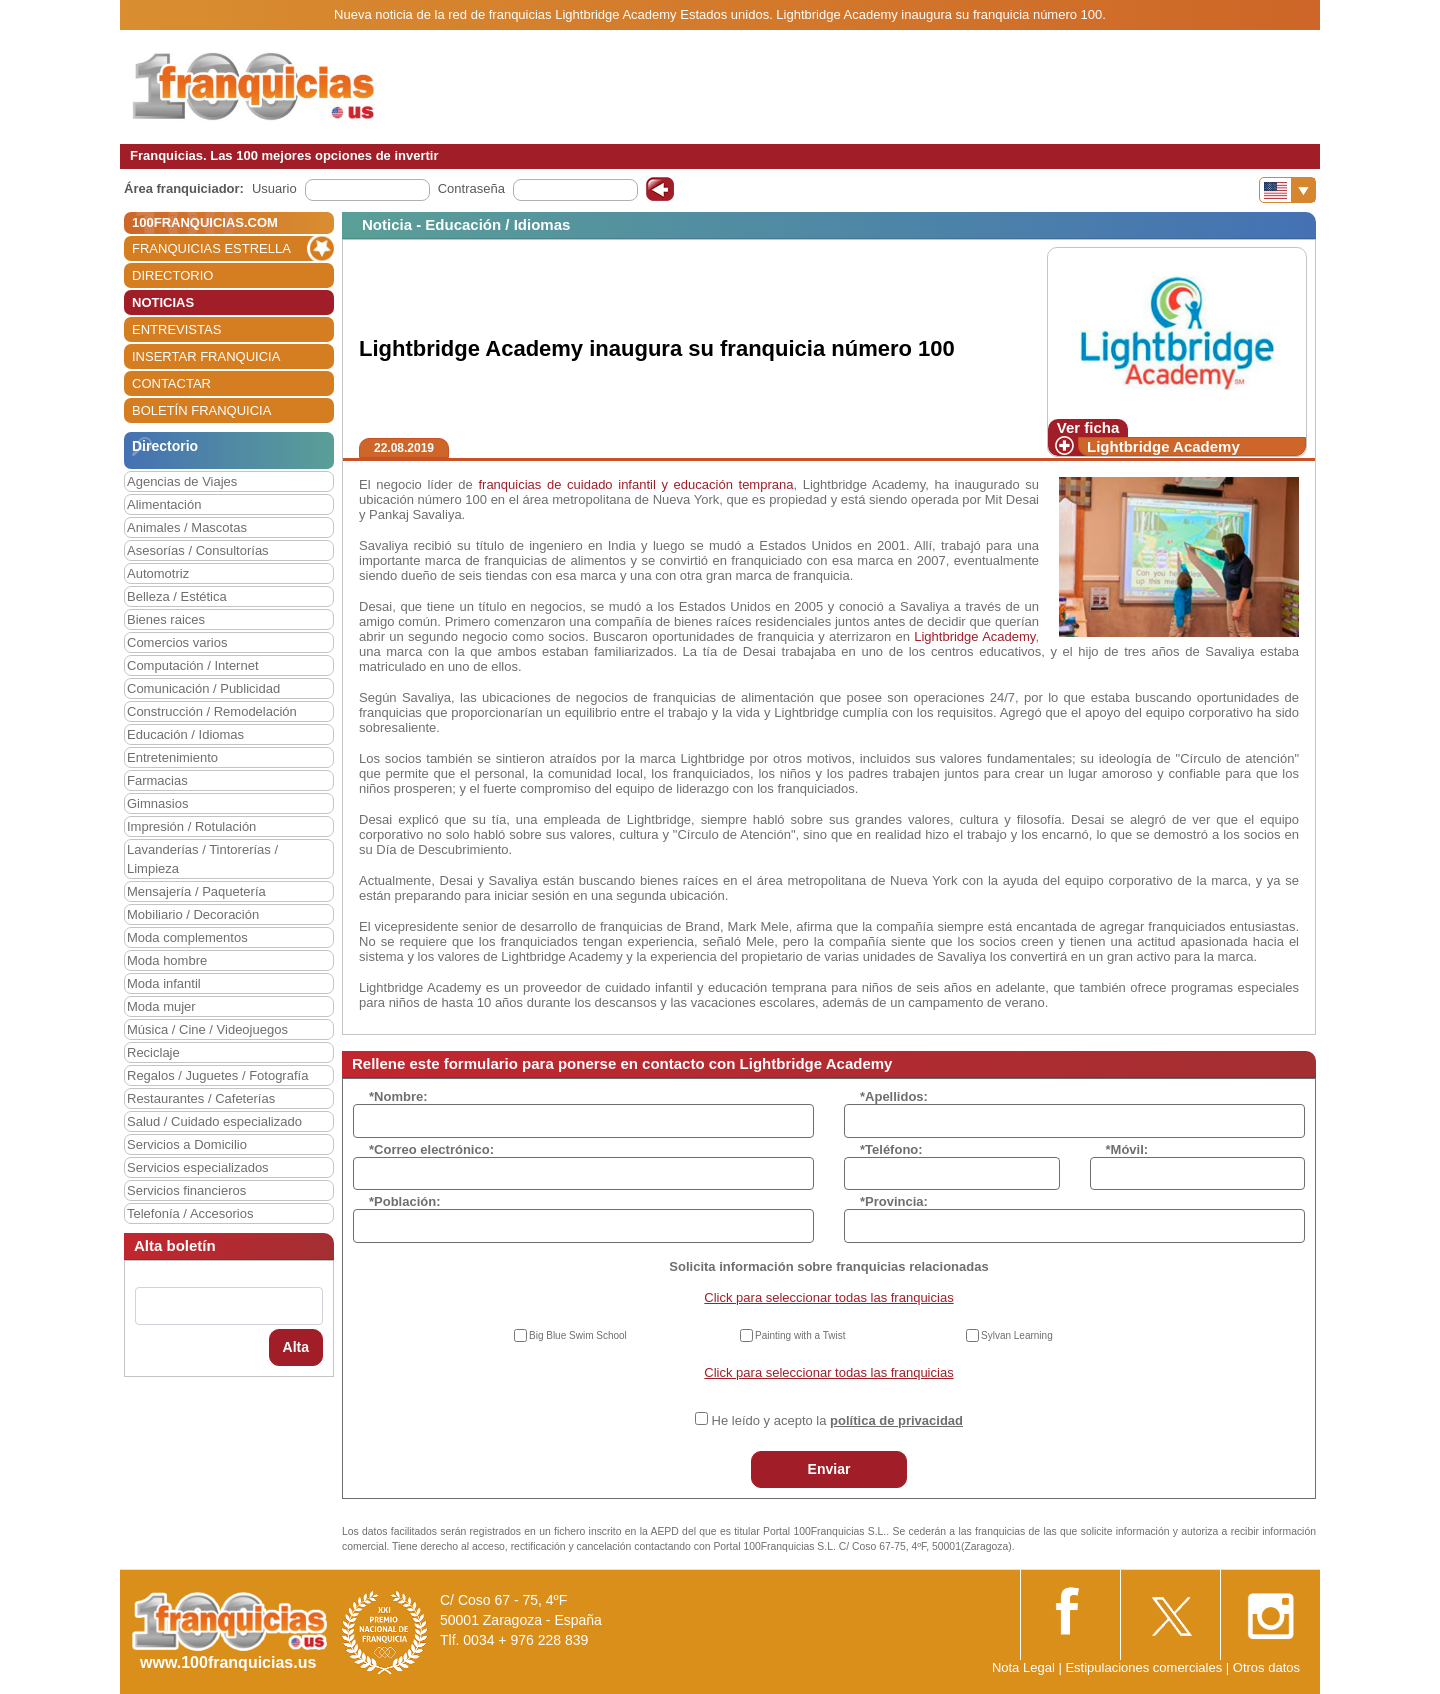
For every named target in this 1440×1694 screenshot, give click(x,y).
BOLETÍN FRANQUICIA (201, 410)
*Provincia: (894, 1201)
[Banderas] (1287, 190)
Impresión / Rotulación (191, 826)
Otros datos (1266, 1667)
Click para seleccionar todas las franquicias (828, 1297)
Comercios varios (177, 642)
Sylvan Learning (1017, 1335)
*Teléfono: (891, 1149)
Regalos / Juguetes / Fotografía (217, 1075)
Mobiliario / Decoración (193, 914)
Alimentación (164, 504)
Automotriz (158, 573)
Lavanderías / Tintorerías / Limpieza (202, 859)
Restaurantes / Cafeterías (201, 1098)
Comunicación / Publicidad (203, 688)
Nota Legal (1023, 1667)
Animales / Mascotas (187, 527)
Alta (296, 1347)
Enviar (829, 1469)
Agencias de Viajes (182, 481)
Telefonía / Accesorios (190, 1213)
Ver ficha (1088, 427)
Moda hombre (167, 960)
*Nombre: (398, 1096)
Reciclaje (153, 1052)
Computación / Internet (193, 665)
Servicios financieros (186, 1190)
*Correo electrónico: (431, 1149)
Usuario (274, 188)
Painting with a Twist (800, 1335)
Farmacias (157, 780)
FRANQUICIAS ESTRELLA (211, 248)
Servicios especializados (198, 1167)
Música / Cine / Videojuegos (207, 1029)
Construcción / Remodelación (212, 711)
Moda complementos (187, 937)
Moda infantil (164, 983)
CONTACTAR (171, 383)
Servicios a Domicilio (187, 1144)
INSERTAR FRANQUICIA (206, 356)
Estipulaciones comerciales (1145, 1667)
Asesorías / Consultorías (198, 550)
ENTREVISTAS (176, 329)
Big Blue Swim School (578, 1335)
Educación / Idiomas (185, 734)
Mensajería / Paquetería (196, 891)
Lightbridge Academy (1163, 446)
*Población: (405, 1201)
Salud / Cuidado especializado (214, 1121)
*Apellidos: (894, 1096)
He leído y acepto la (837, 1420)
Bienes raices (166, 619)
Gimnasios (157, 803)
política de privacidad (896, 1420)
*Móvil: (1127, 1149)
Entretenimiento (172, 757)
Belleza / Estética (177, 596)
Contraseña (471, 188)
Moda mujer (161, 1006)
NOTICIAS (163, 302)
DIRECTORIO (172, 275)
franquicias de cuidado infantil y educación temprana (635, 484)
